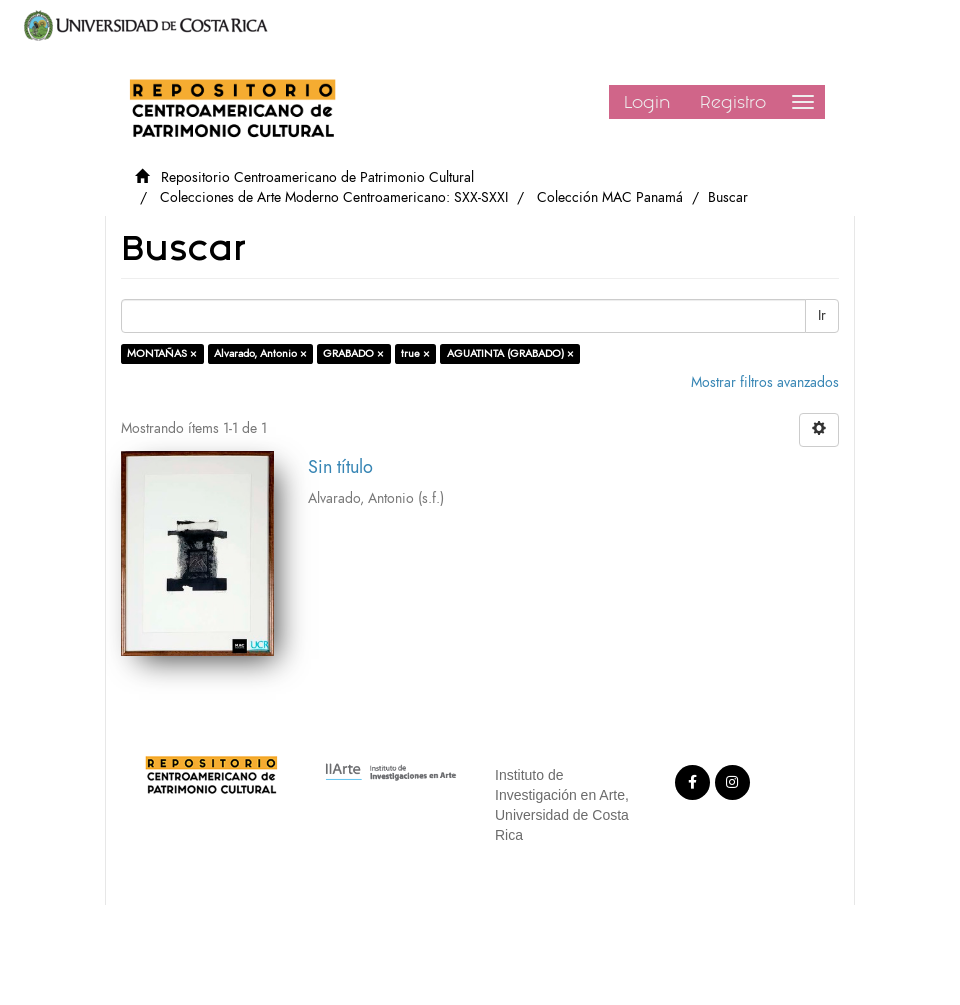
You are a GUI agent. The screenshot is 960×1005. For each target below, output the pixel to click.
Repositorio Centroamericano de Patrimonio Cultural (317, 177)
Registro (733, 102)
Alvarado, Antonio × (260, 353)
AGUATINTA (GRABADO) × (510, 353)
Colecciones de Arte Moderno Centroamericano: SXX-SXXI (334, 197)
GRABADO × (353, 353)
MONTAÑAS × (162, 353)
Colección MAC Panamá (610, 197)
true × (415, 353)
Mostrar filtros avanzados (765, 382)
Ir (822, 315)
